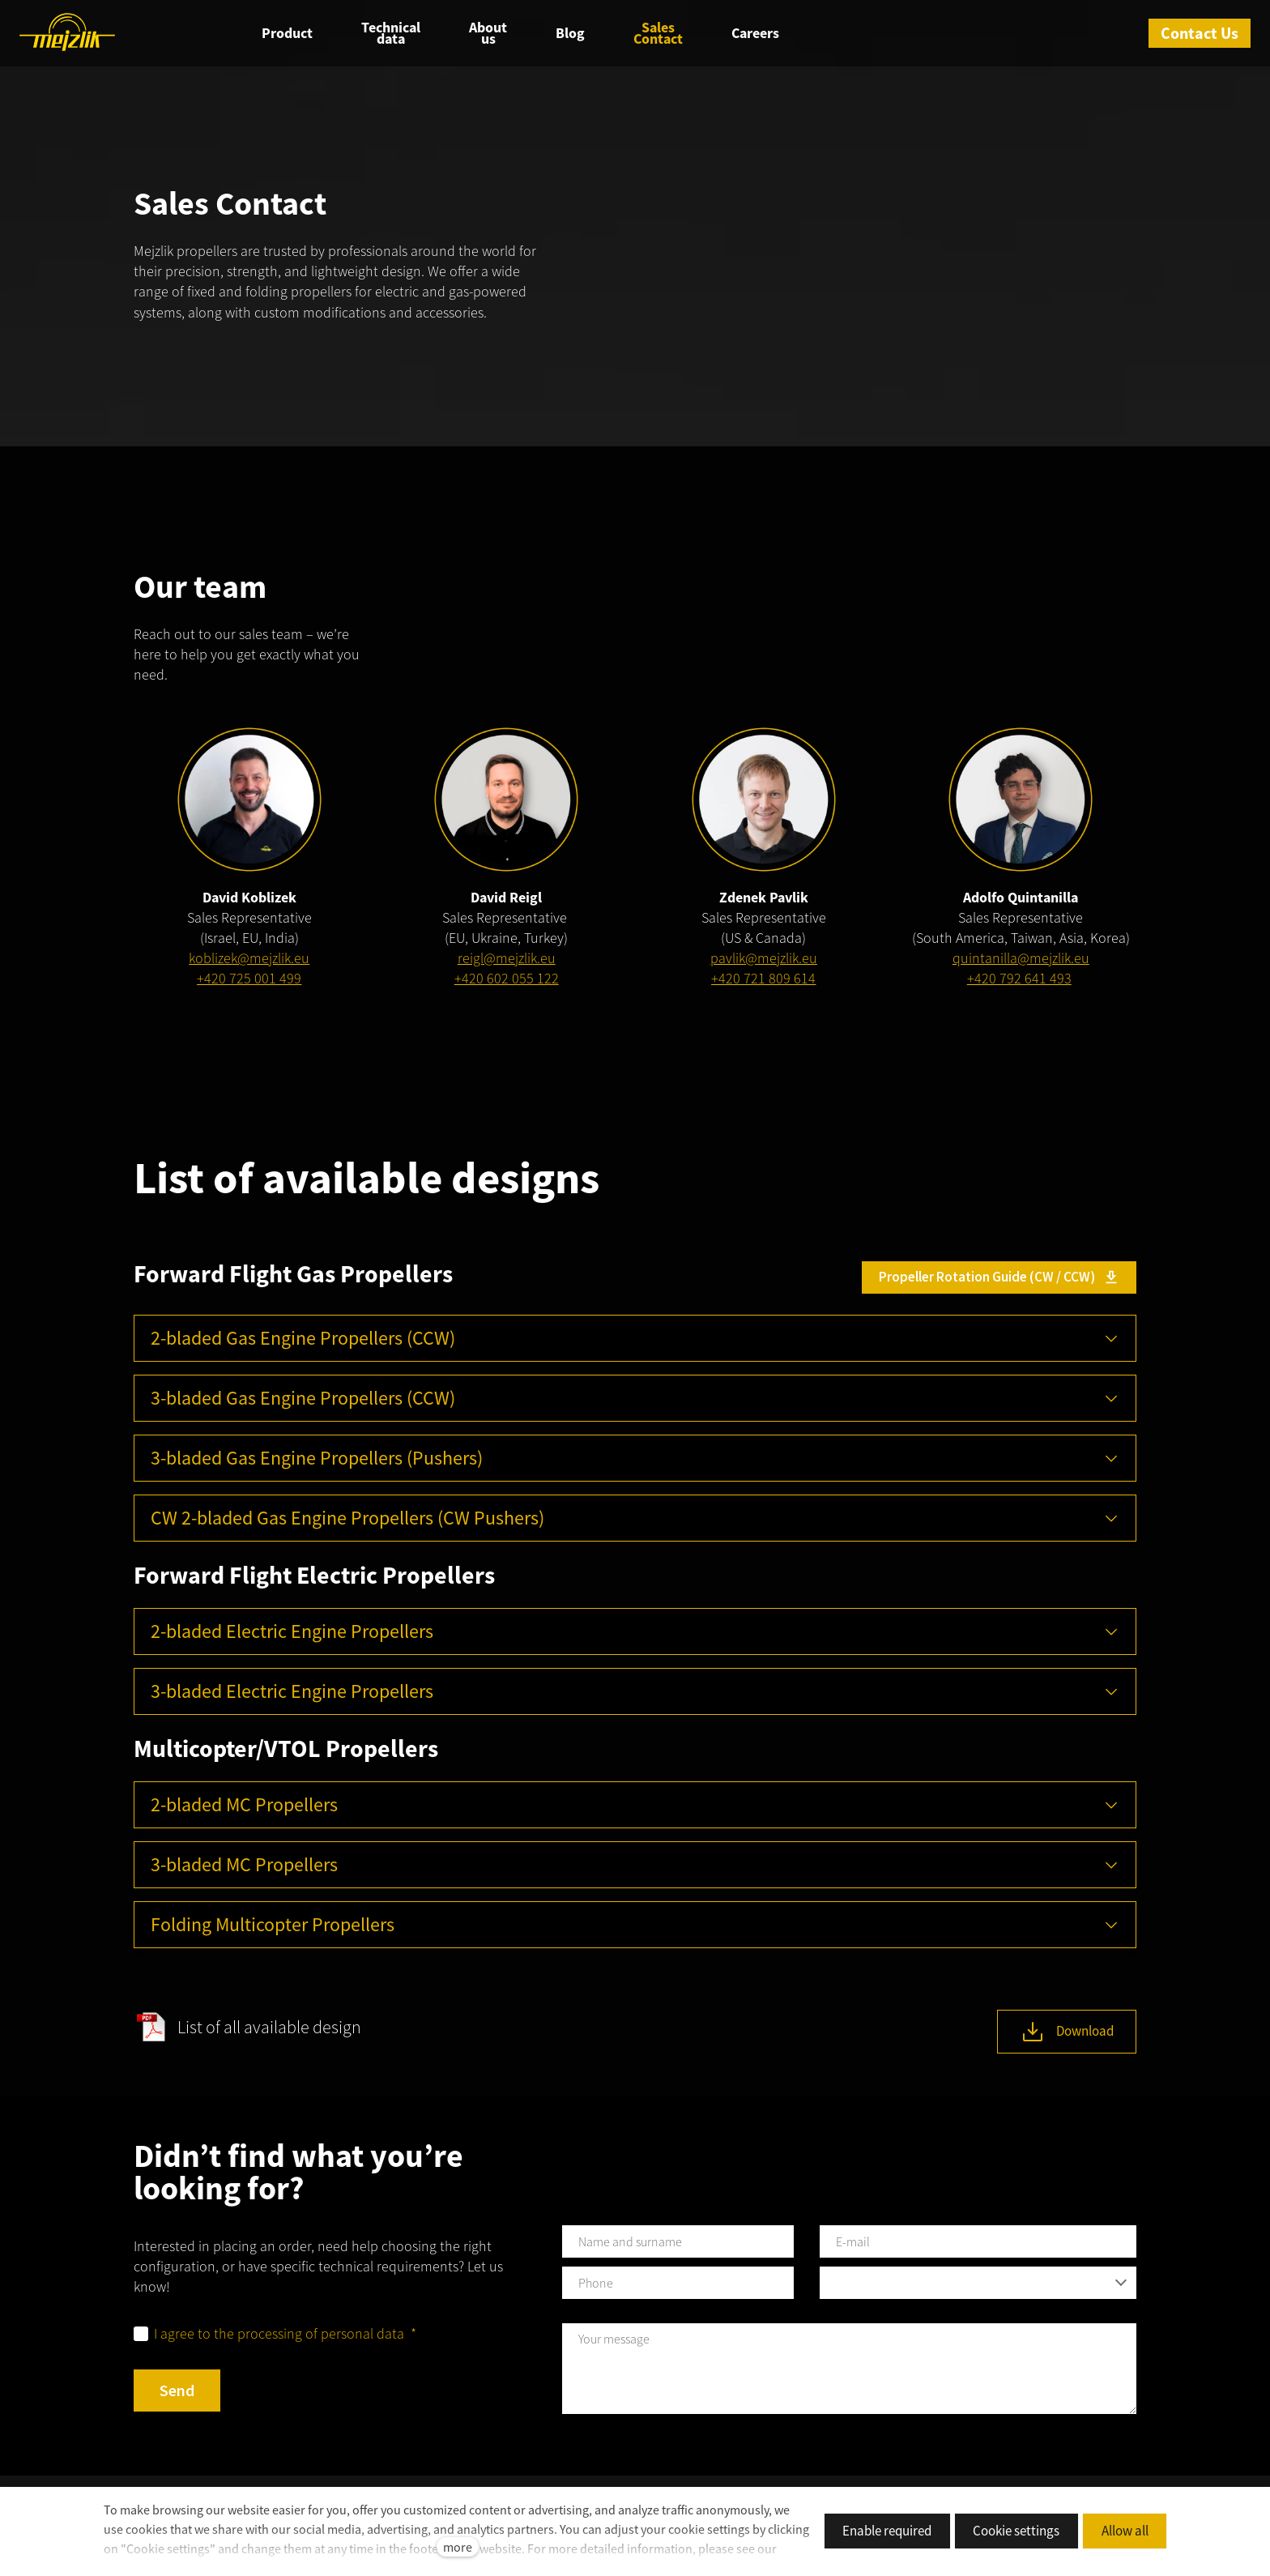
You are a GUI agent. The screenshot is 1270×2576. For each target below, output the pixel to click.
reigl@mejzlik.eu (507, 961)
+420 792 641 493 (1019, 981)
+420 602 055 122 (506, 981)
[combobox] (978, 2286)
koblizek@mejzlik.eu (249, 961)
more (457, 2547)
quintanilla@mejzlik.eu (1020, 961)
